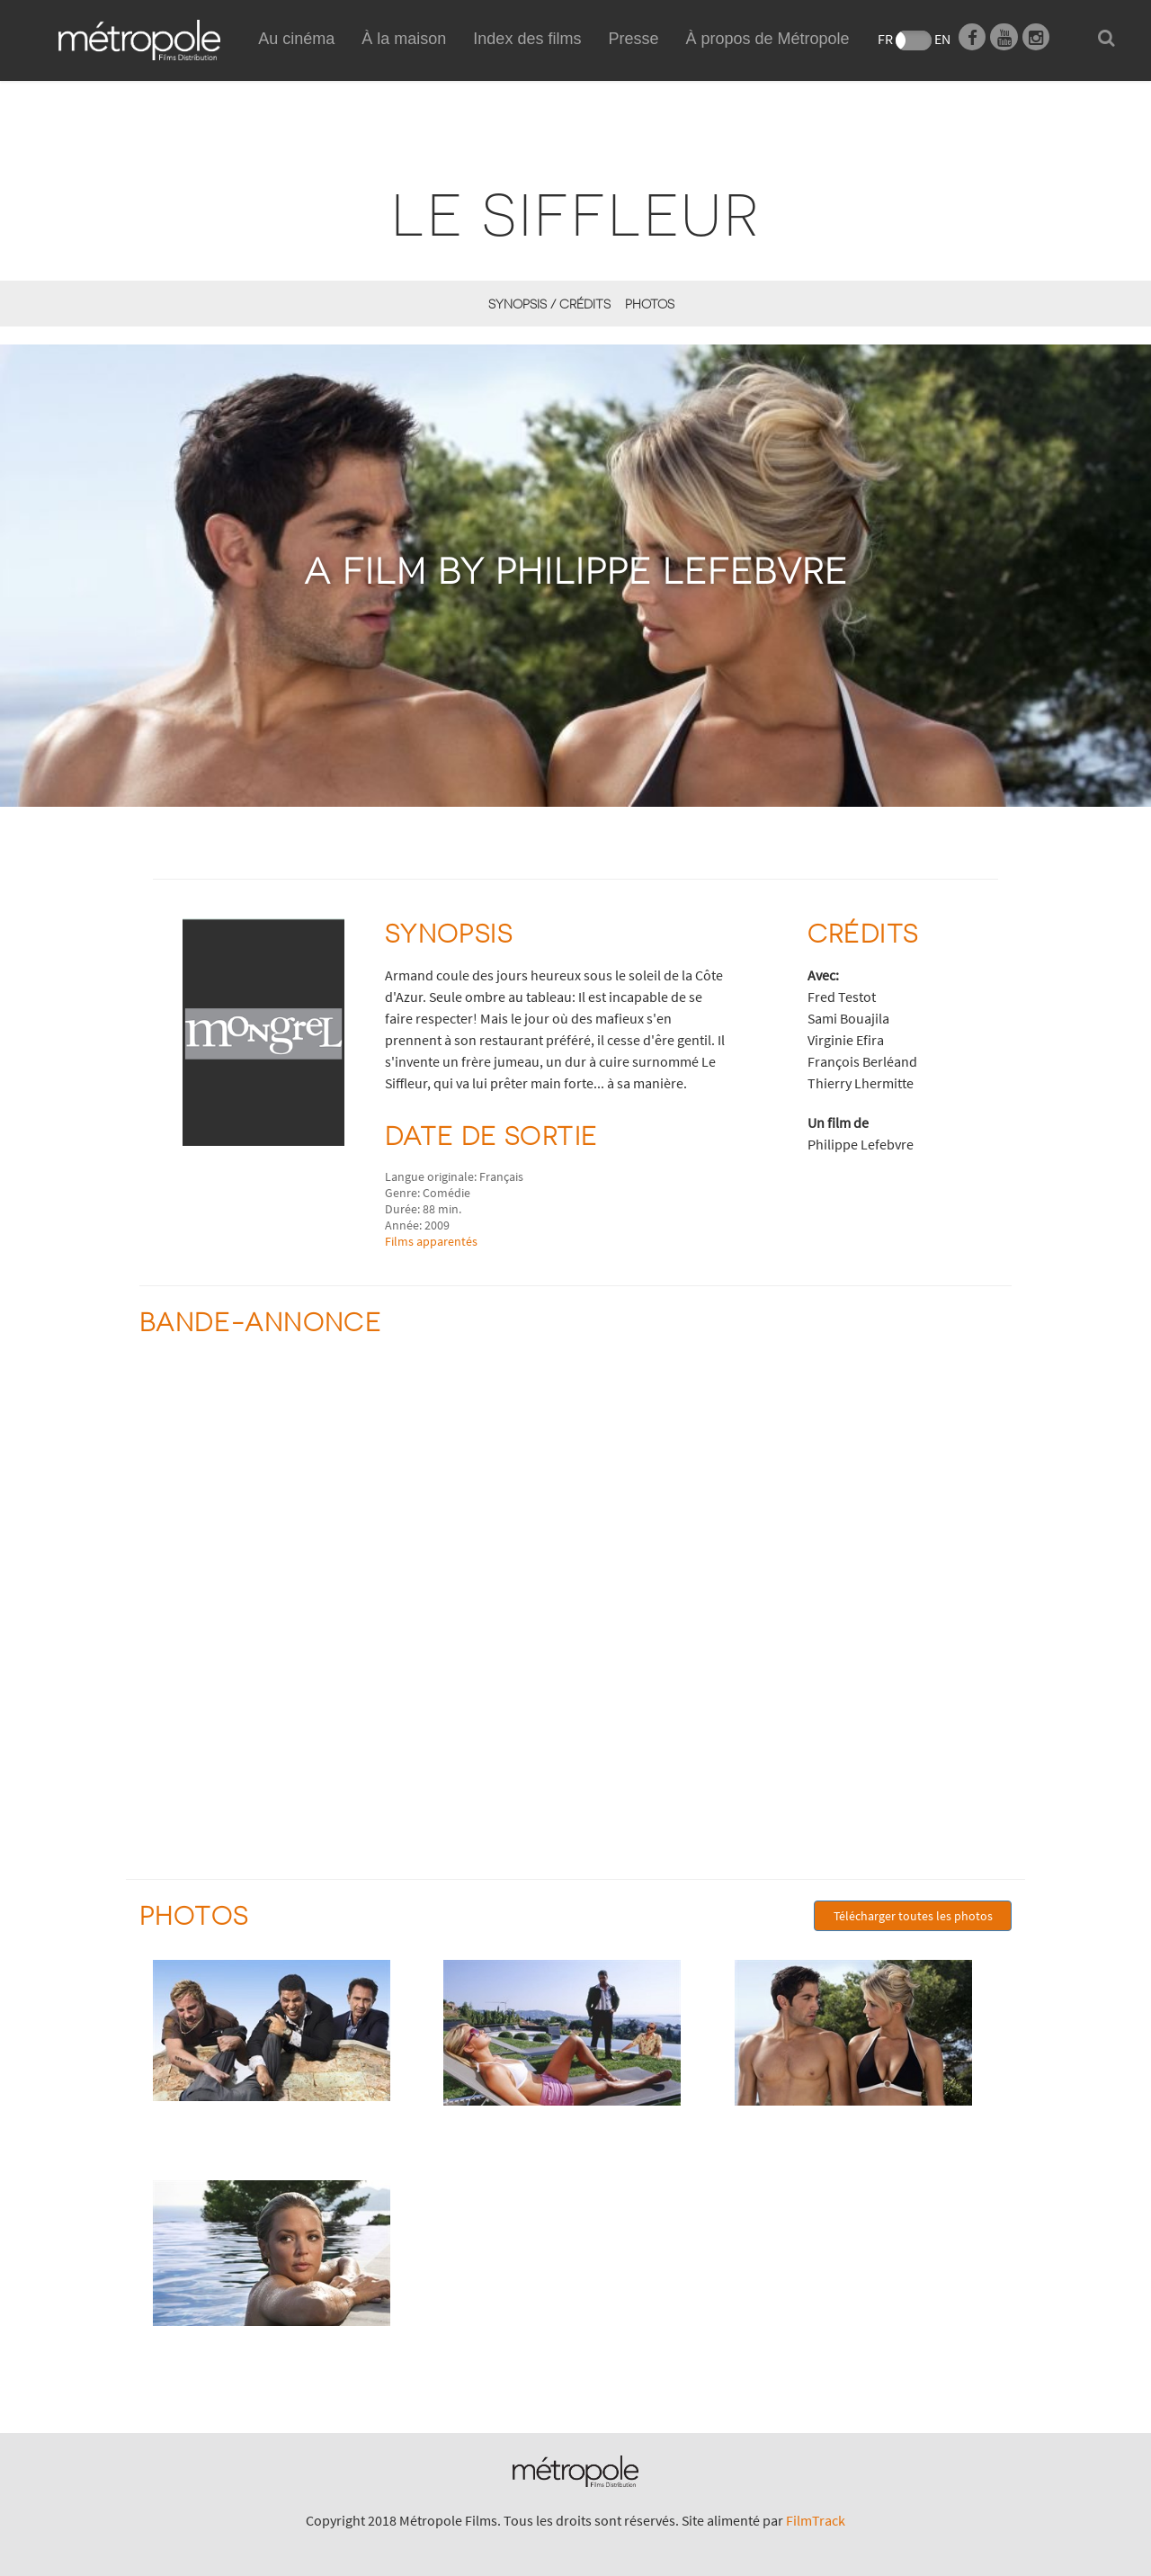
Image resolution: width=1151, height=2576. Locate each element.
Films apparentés (431, 1241)
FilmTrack (815, 2520)
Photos (649, 303)
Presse (633, 39)
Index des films (527, 39)
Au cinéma (296, 39)
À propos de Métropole (767, 39)
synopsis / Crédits (549, 303)
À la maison (403, 59)
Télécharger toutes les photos (913, 1916)
